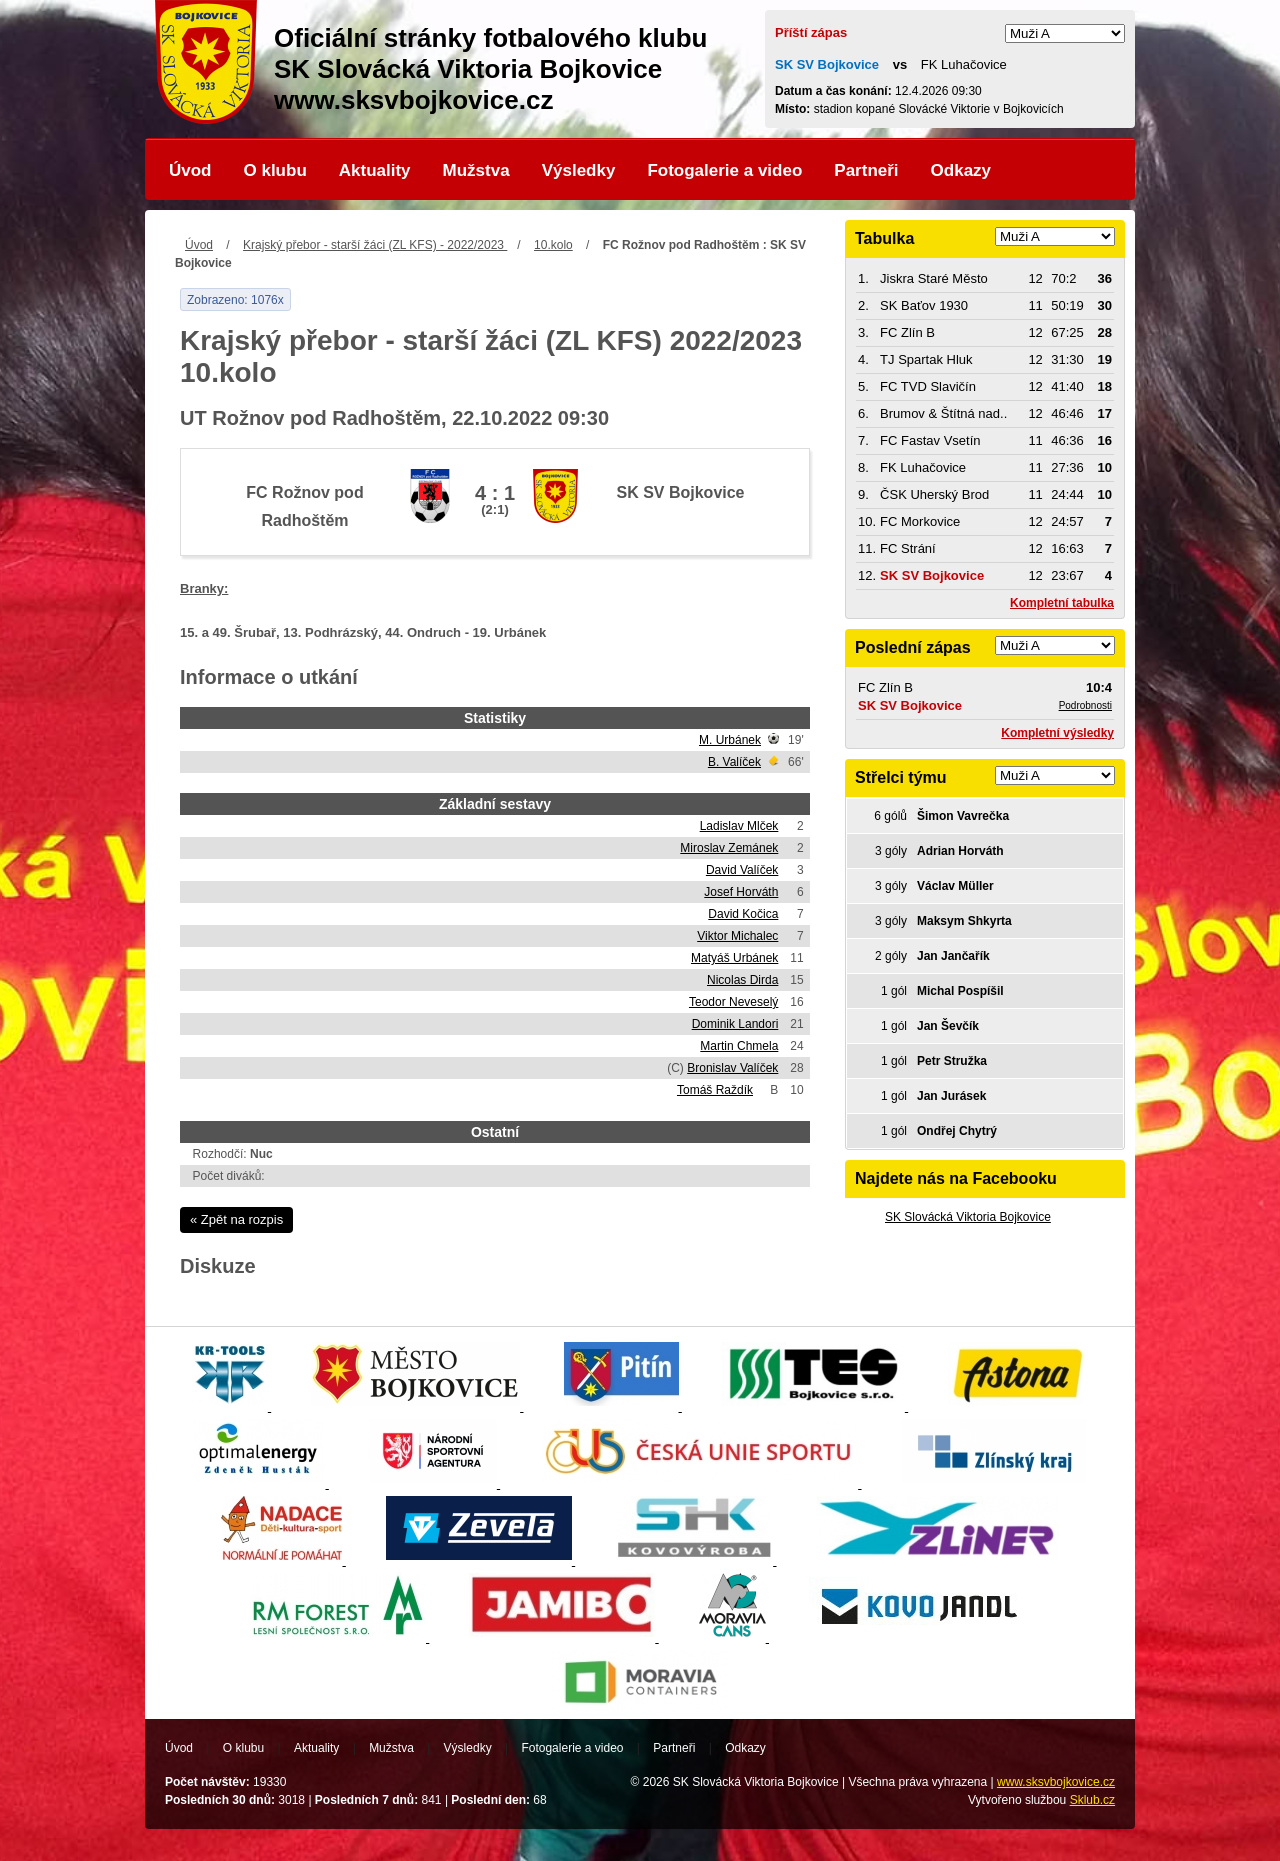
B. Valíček (734, 762)
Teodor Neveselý (733, 1002)
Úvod (190, 170)
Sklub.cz (1092, 1800)
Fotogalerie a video (724, 170)
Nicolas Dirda (742, 980)
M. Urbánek (730, 740)
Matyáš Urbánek (734, 958)
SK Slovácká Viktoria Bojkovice (968, 1217)
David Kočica (743, 914)
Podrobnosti (1085, 705)
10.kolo (553, 245)
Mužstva (476, 170)
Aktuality (375, 170)
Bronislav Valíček (732, 1068)
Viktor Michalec (737, 936)
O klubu (275, 170)
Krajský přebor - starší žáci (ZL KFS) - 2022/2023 (375, 245)
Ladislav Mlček (739, 826)
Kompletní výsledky (1057, 733)
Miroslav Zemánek (729, 848)
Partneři (866, 170)
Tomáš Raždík (715, 1090)
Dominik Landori (735, 1024)
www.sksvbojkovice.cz (1056, 1782)
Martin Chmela (739, 1046)
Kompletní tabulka (1062, 603)
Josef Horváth (741, 892)
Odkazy (961, 170)
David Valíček (742, 870)
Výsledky (579, 170)
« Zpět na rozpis (236, 1219)
